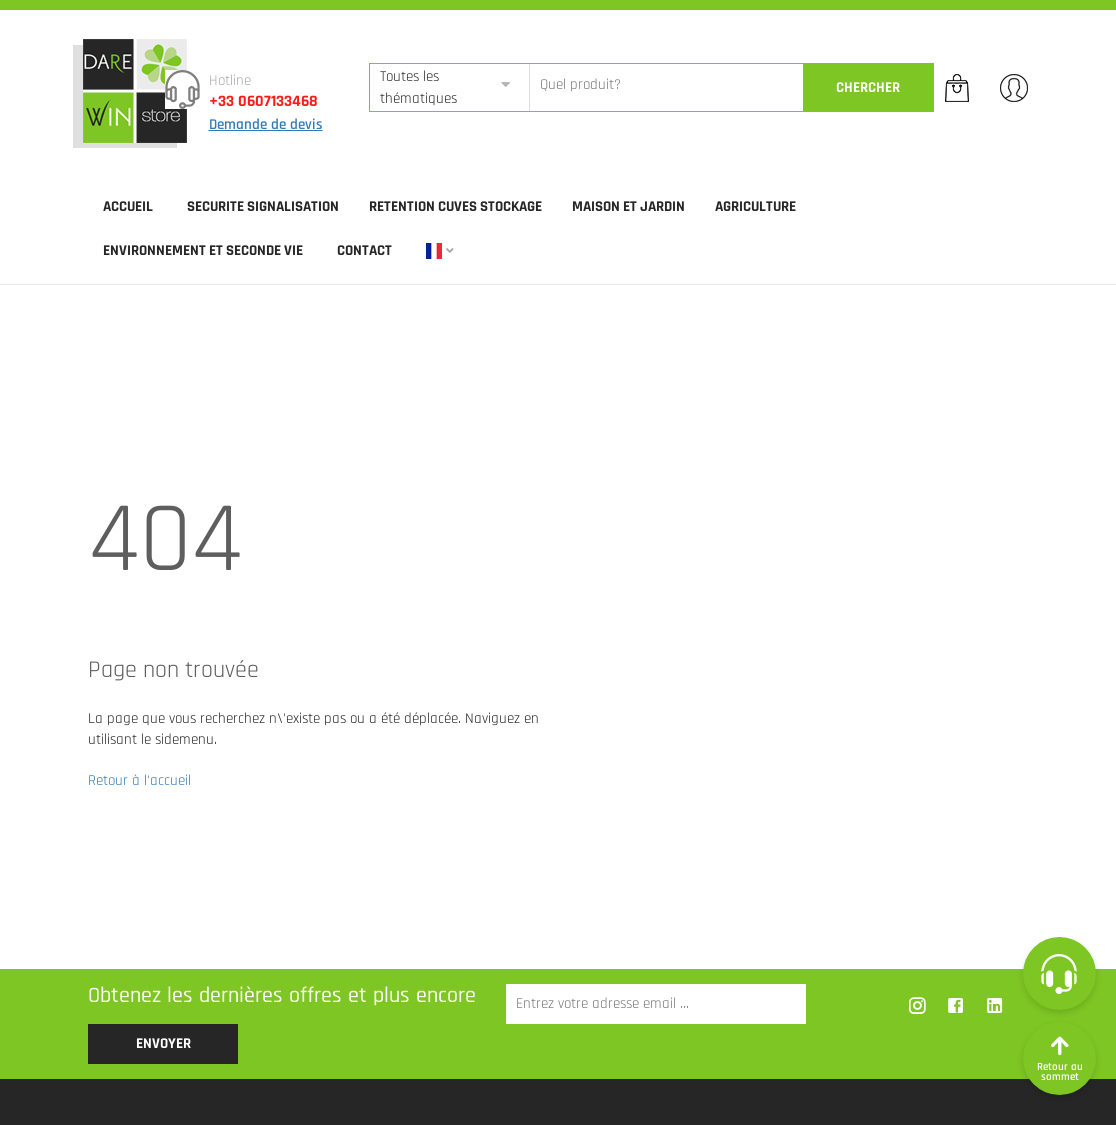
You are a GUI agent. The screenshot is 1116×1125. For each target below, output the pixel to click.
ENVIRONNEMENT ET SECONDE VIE (203, 250)
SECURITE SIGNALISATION (263, 206)
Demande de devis (266, 124)
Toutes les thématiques (418, 87)
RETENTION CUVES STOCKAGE (455, 206)
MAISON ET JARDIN (628, 206)
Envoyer (163, 1043)
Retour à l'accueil (139, 780)
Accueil (128, 206)
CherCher (868, 87)
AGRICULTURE (755, 206)
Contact (364, 250)
